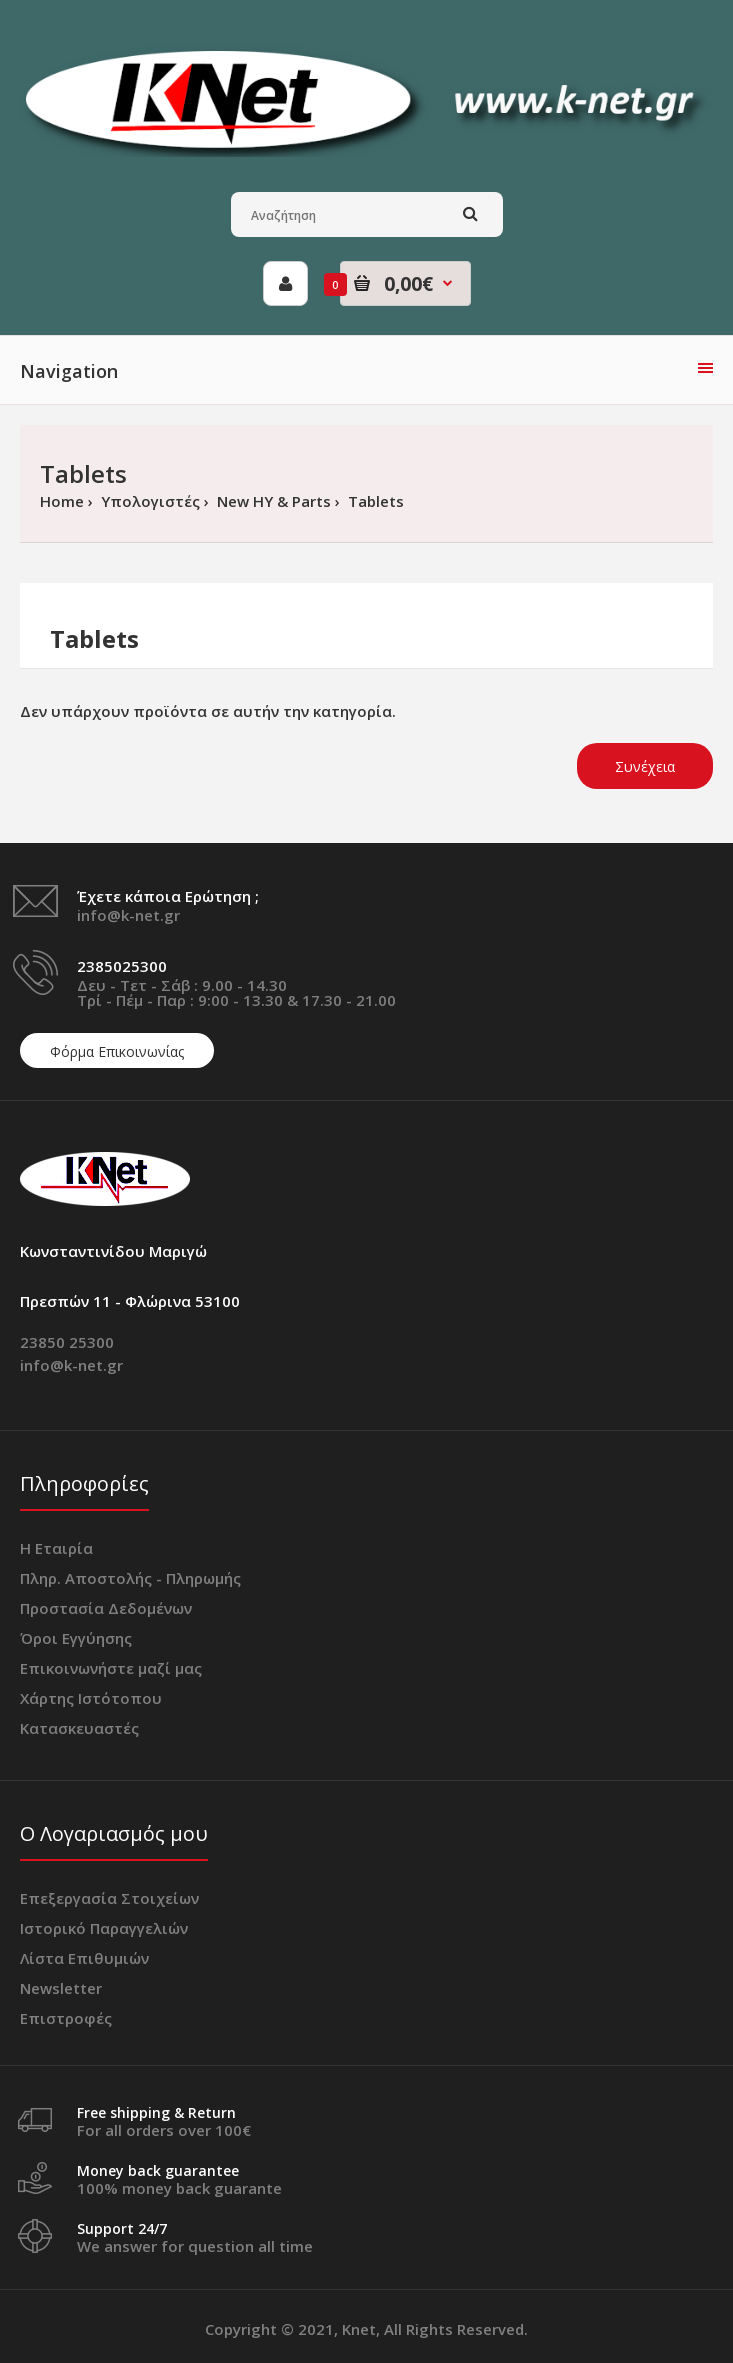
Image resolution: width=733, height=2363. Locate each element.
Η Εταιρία (56, 1548)
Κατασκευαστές (79, 1728)
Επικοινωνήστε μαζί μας (111, 1668)
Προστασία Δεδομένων (106, 1608)
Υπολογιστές (148, 501)
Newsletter (61, 1988)
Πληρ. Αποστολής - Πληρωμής (130, 1578)
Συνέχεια (645, 766)
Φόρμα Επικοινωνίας (117, 1051)
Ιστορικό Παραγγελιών (104, 1928)
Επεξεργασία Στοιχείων (109, 1898)
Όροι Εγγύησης (76, 1638)
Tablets (374, 501)
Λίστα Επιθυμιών (84, 1958)
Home (62, 501)
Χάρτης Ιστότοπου (91, 1698)
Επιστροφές (66, 2018)
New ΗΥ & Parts (272, 501)
